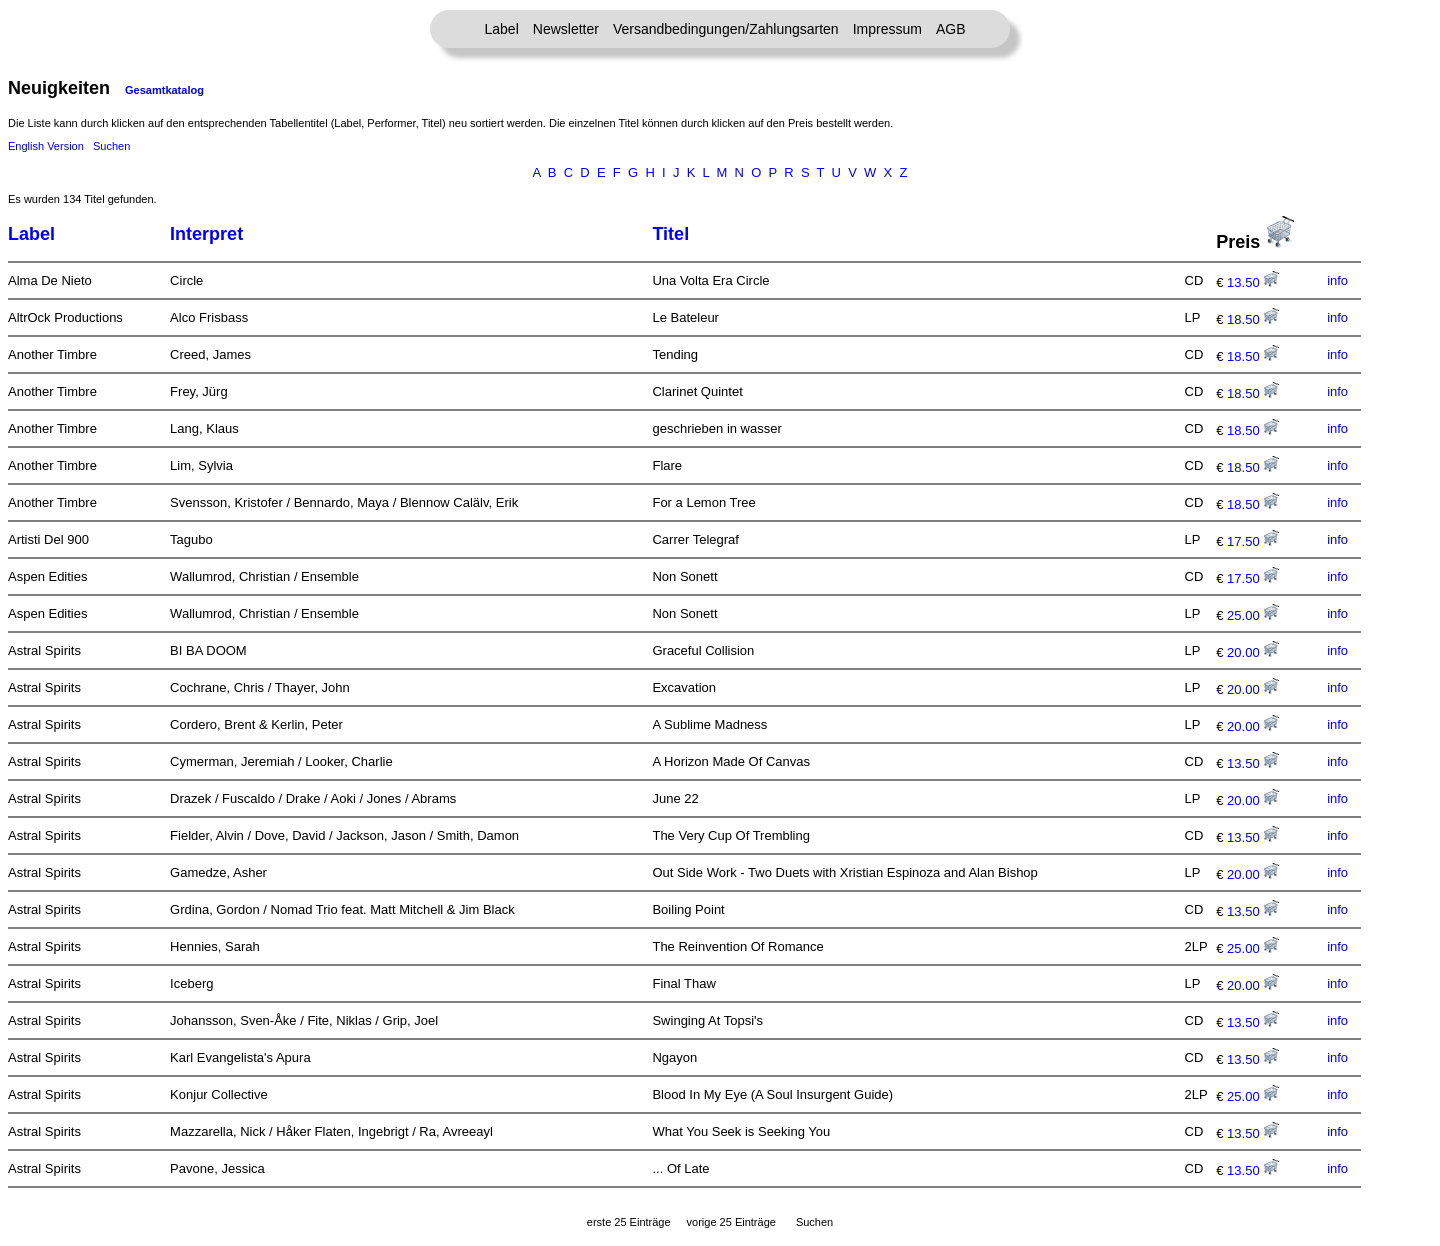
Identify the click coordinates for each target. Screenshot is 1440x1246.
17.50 (1253, 541)
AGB (951, 29)
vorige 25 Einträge (731, 1222)
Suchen (111, 146)
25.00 (1253, 615)
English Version (46, 146)
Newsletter (566, 29)
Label (502, 29)
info (1337, 280)
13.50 (1253, 282)
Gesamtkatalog (164, 90)
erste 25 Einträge (629, 1222)
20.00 (1253, 652)
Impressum (887, 29)
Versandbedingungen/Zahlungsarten (726, 29)
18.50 (1253, 319)
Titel (670, 234)
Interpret (206, 234)
